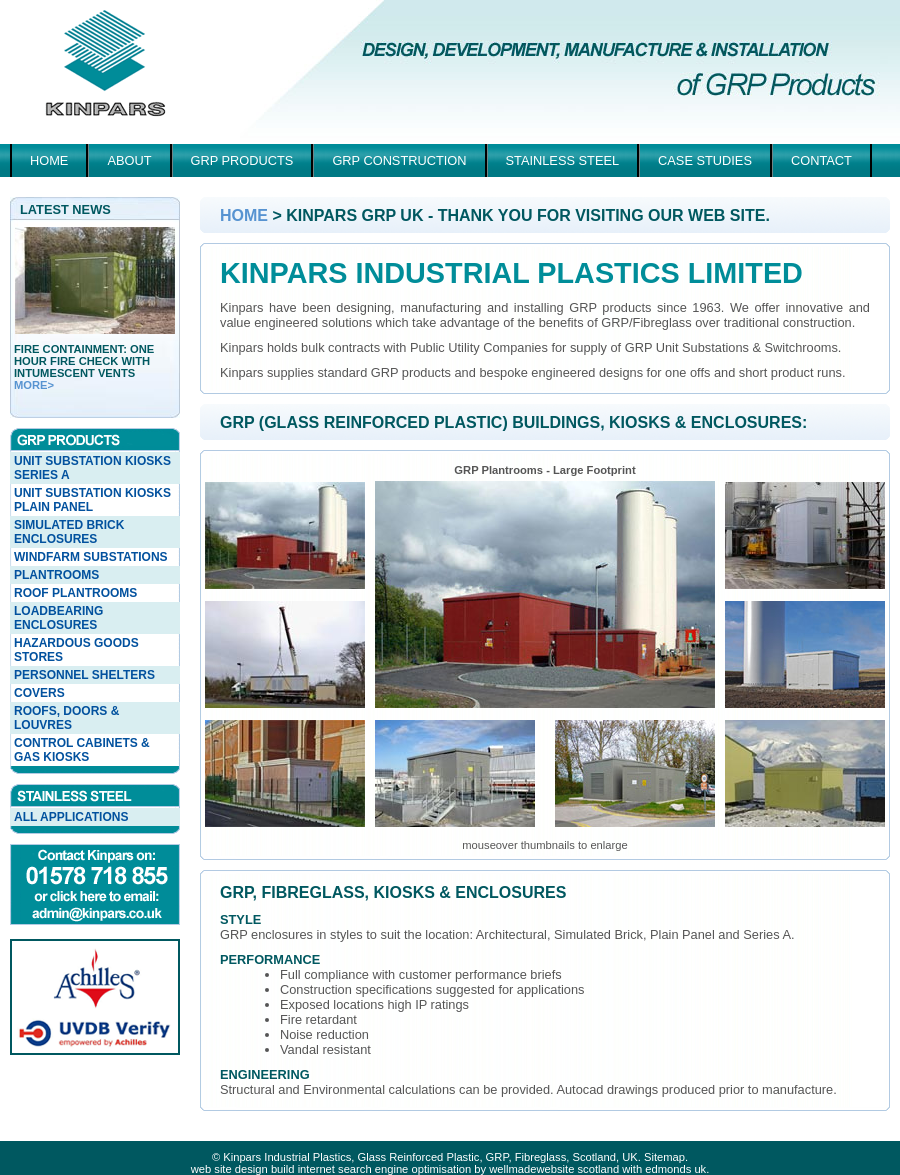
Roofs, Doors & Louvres (66, 718)
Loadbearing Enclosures (58, 618)
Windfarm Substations (91, 557)
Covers (39, 693)
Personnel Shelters (84, 675)
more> (34, 385)
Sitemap (664, 1157)
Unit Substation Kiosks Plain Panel (92, 500)
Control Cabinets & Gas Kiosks (82, 750)
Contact (821, 160)
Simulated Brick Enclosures (69, 532)
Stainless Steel (563, 160)
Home (49, 160)
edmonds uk (675, 1169)
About (129, 160)
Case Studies (705, 160)
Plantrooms (56, 575)
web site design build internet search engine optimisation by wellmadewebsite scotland (405, 1169)
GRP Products (242, 160)
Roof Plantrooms (75, 593)
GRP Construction (399, 160)
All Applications (71, 817)
